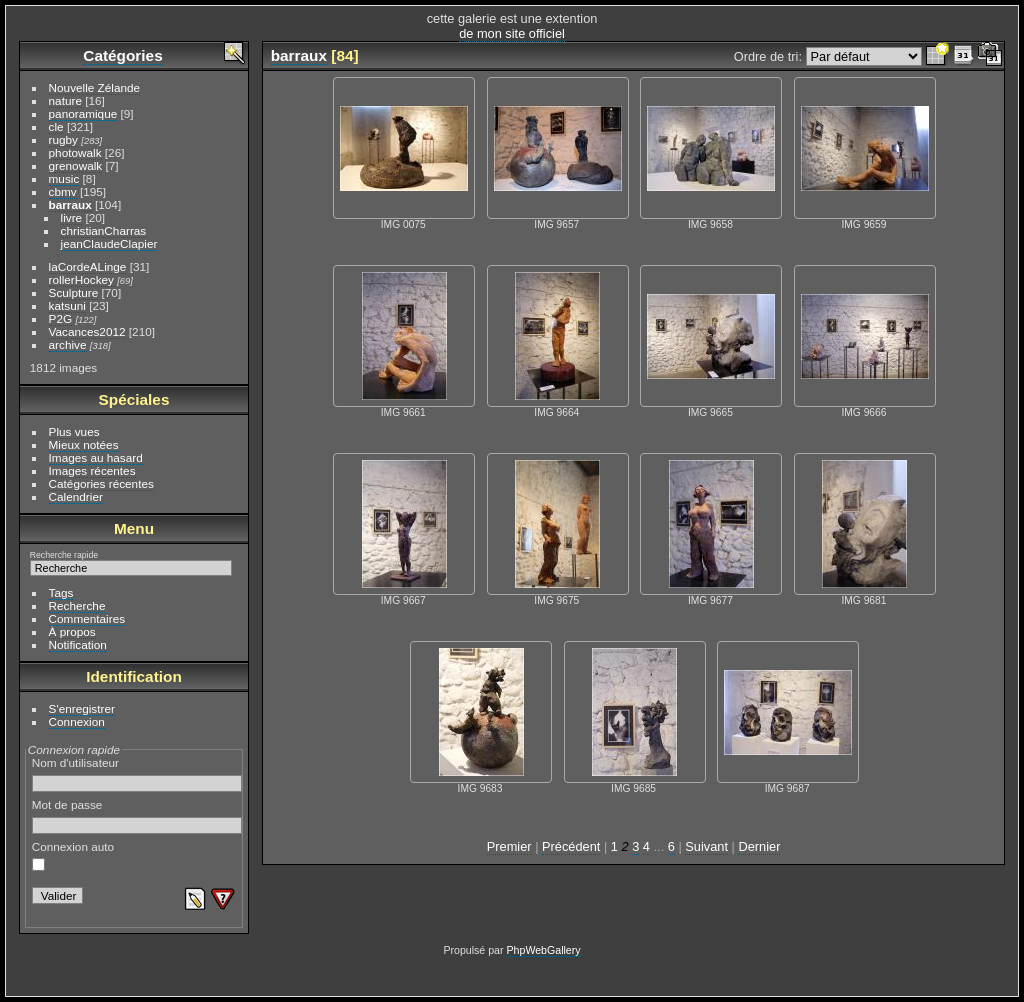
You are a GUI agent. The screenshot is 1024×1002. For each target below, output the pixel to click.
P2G (61, 318)
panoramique (83, 113)
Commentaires (87, 618)
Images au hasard (96, 457)
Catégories (122, 55)
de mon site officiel (512, 33)
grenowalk (76, 165)
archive (68, 344)
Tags (61, 592)
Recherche (77, 605)
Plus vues (74, 431)
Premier (509, 846)
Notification (78, 644)
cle (56, 126)
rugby (63, 139)
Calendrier (76, 496)
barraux (70, 204)
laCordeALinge (88, 266)
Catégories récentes (101, 483)
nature (65, 100)
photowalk (75, 152)
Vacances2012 (87, 331)
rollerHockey (81, 279)
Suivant (706, 846)
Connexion (77, 721)
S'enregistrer (82, 708)
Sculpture (74, 292)
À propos (72, 631)
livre (72, 217)
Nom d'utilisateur (137, 774)
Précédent (571, 846)
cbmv (63, 191)
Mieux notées (84, 444)
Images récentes (92, 470)
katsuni (67, 305)
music (64, 178)
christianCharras (104, 230)
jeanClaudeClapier (109, 243)
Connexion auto (73, 856)
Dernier (759, 846)
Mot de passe (137, 816)
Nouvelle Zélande (95, 87)
